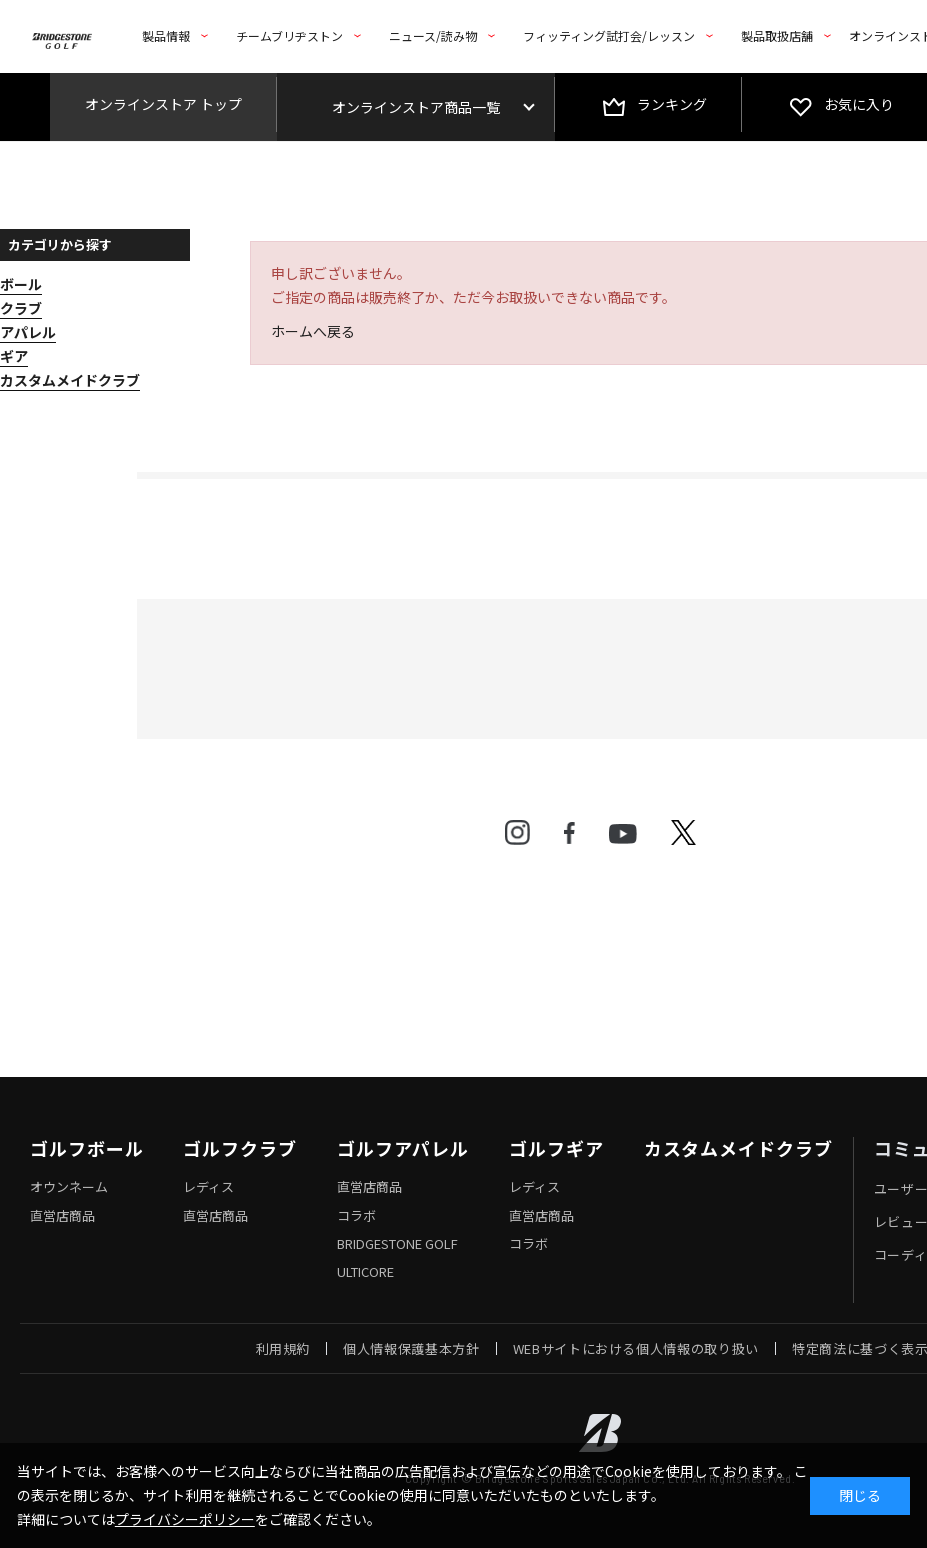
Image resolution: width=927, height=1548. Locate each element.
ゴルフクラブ (239, 1149)
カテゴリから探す (60, 244)
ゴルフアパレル (403, 1149)
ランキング (672, 104)
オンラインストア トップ (163, 104)
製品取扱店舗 (777, 35)
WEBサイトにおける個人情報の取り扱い (636, 1348)
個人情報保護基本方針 (411, 1348)
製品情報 (166, 35)
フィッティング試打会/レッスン (609, 35)
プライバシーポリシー (185, 1519)
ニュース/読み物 (433, 35)
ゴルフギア (556, 1149)
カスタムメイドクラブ (738, 1149)
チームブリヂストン (289, 35)
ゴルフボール (86, 1149)
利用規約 (283, 1348)
